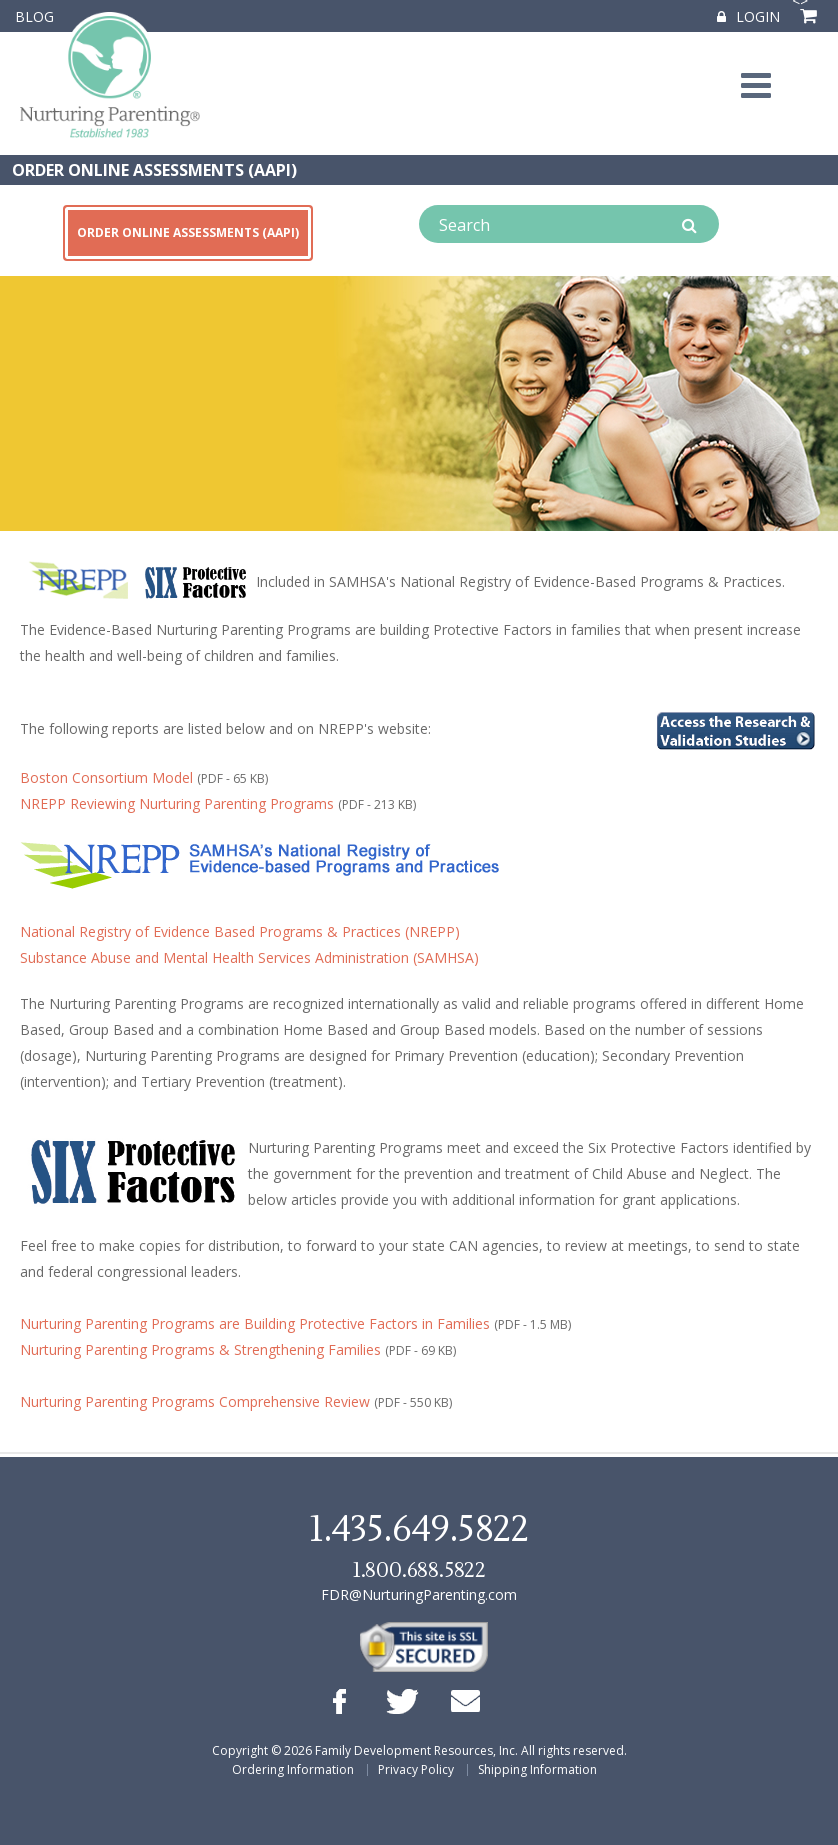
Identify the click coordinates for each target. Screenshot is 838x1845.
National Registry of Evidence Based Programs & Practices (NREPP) (240, 931)
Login (748, 16)
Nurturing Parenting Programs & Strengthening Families (200, 1349)
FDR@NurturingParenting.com (419, 1594)
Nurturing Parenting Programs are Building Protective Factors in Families (255, 1323)
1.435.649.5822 (419, 1530)
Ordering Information (293, 1769)
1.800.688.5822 (419, 1570)
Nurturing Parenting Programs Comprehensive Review (195, 1401)
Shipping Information (537, 1769)
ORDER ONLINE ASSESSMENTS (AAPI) (154, 170)
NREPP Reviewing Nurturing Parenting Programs (177, 803)
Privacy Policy (416, 1769)
